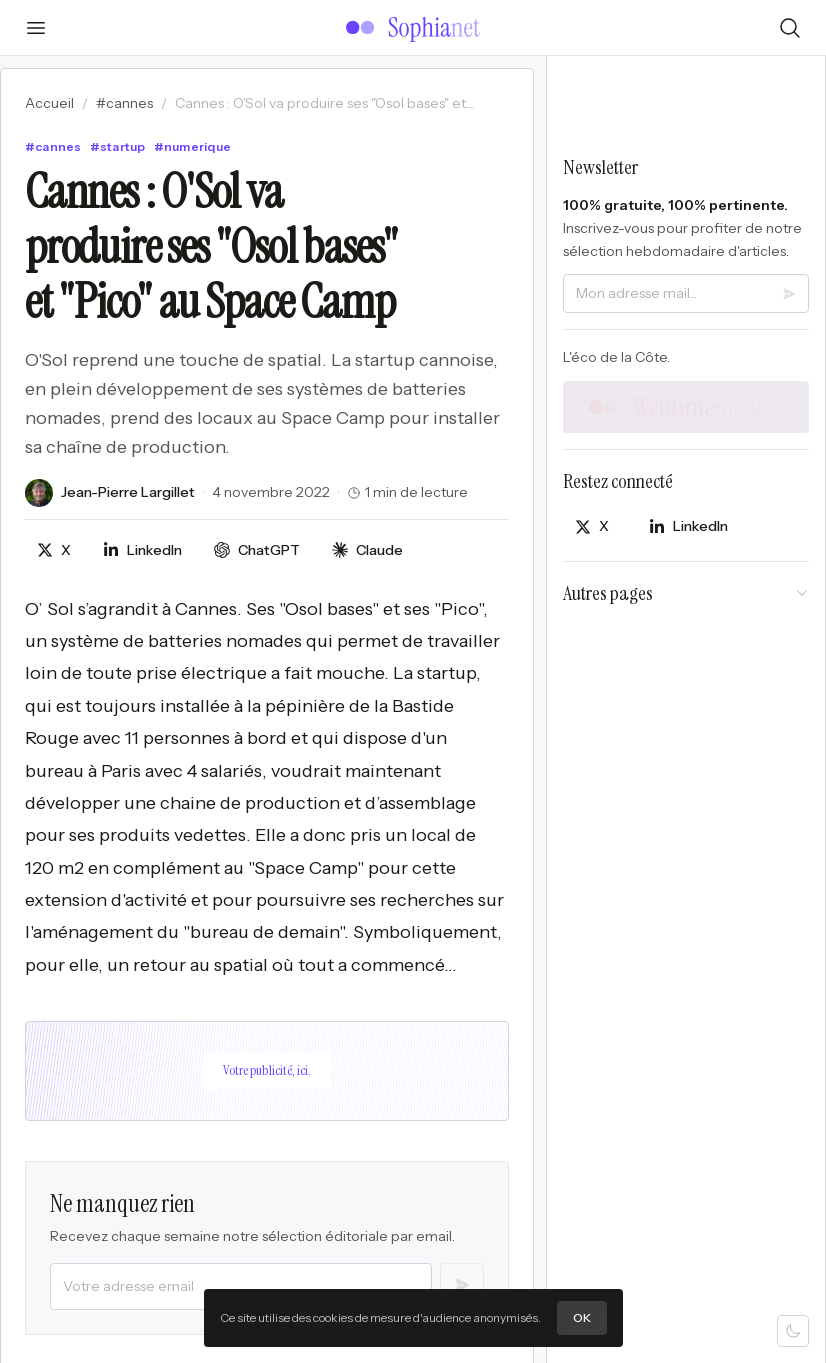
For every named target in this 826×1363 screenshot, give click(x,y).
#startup (118, 146)
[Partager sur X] (54, 550)
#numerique (192, 146)
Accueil (49, 103)
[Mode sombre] (793, 1331)
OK (582, 1317)
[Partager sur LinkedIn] (142, 550)
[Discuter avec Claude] (367, 550)
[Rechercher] (790, 28)
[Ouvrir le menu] (36, 28)
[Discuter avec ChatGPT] (257, 550)
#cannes (124, 103)
